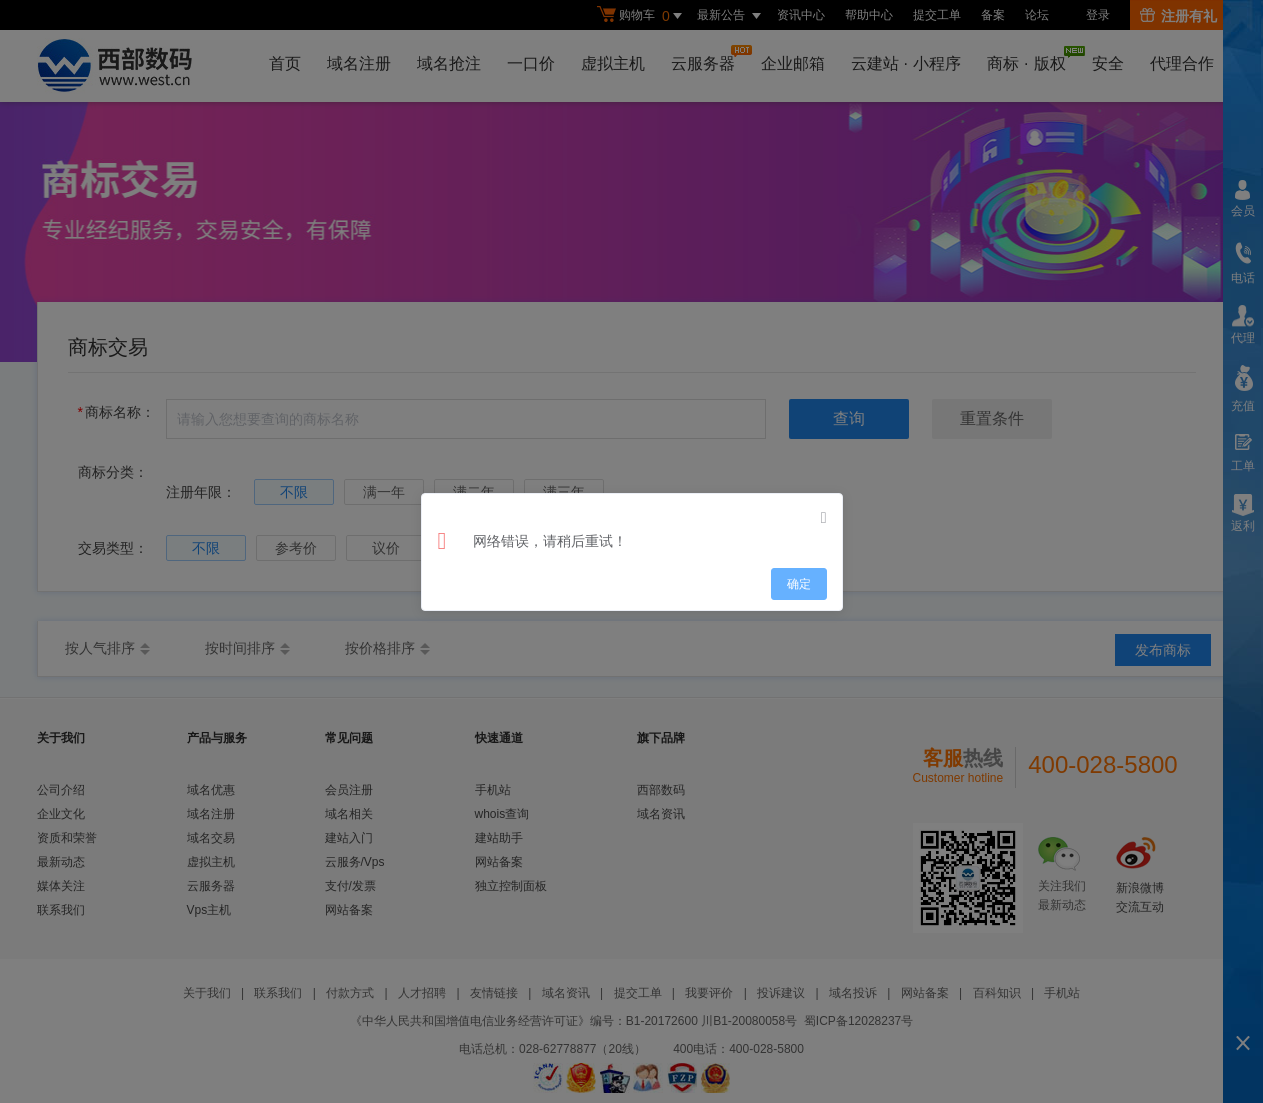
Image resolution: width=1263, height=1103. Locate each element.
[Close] (824, 518)
